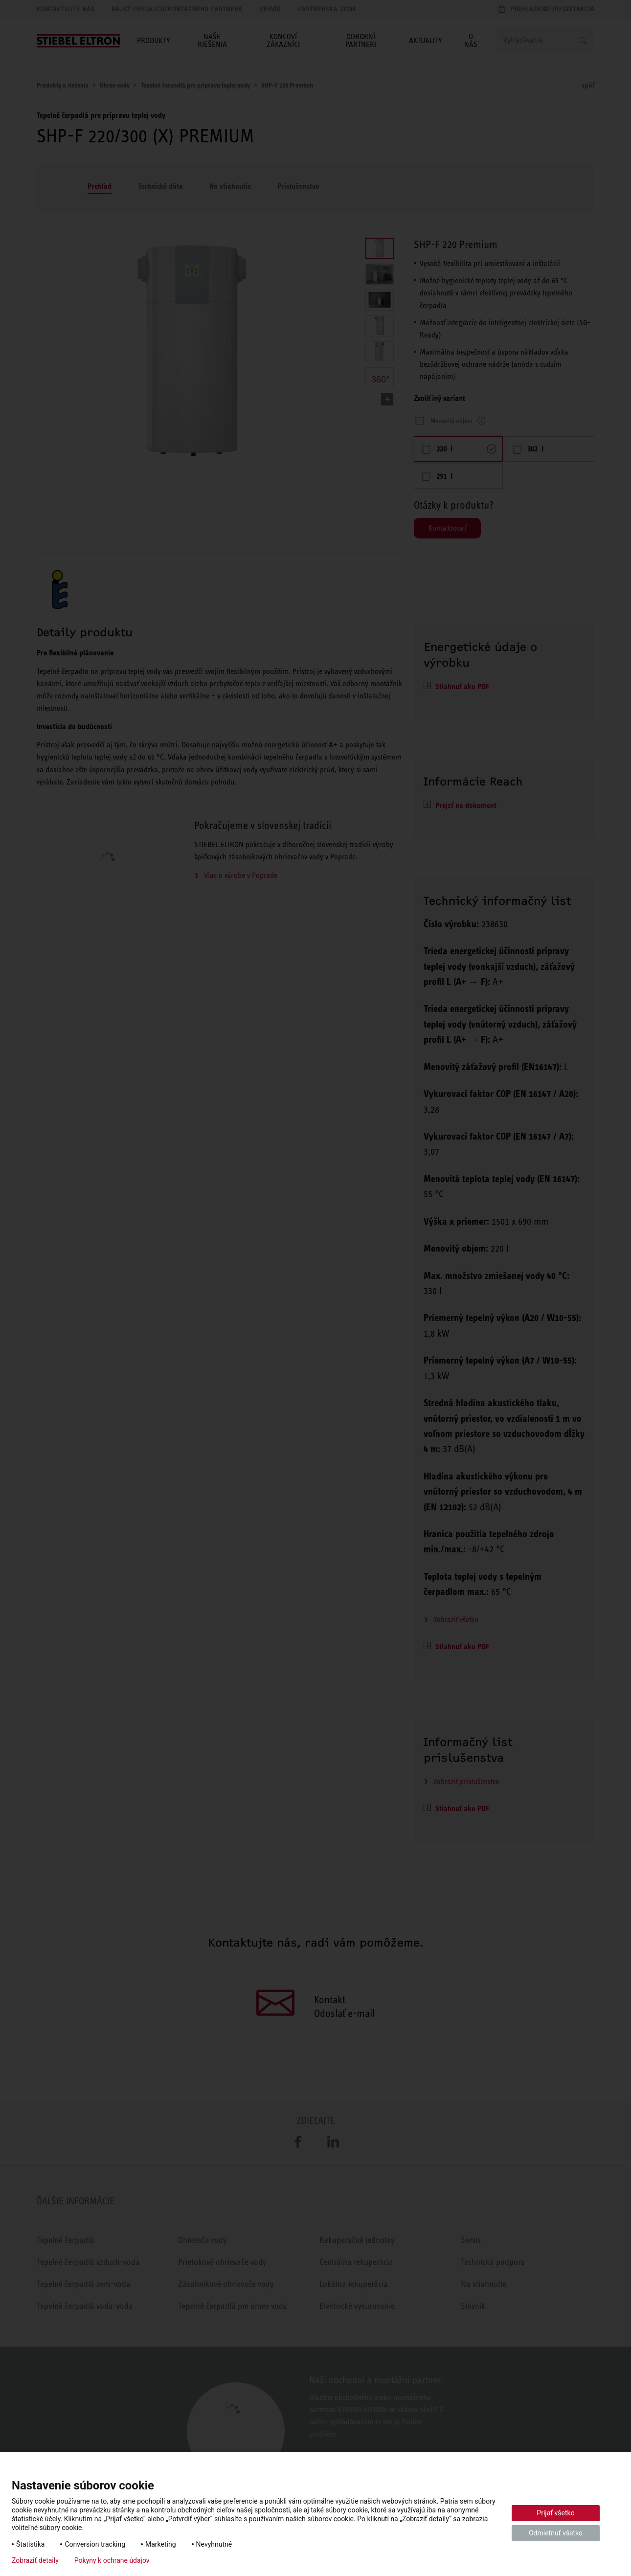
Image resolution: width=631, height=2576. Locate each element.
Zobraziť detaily (35, 2560)
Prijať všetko (555, 2513)
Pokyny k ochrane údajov (112, 2560)
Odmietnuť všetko (556, 2533)
